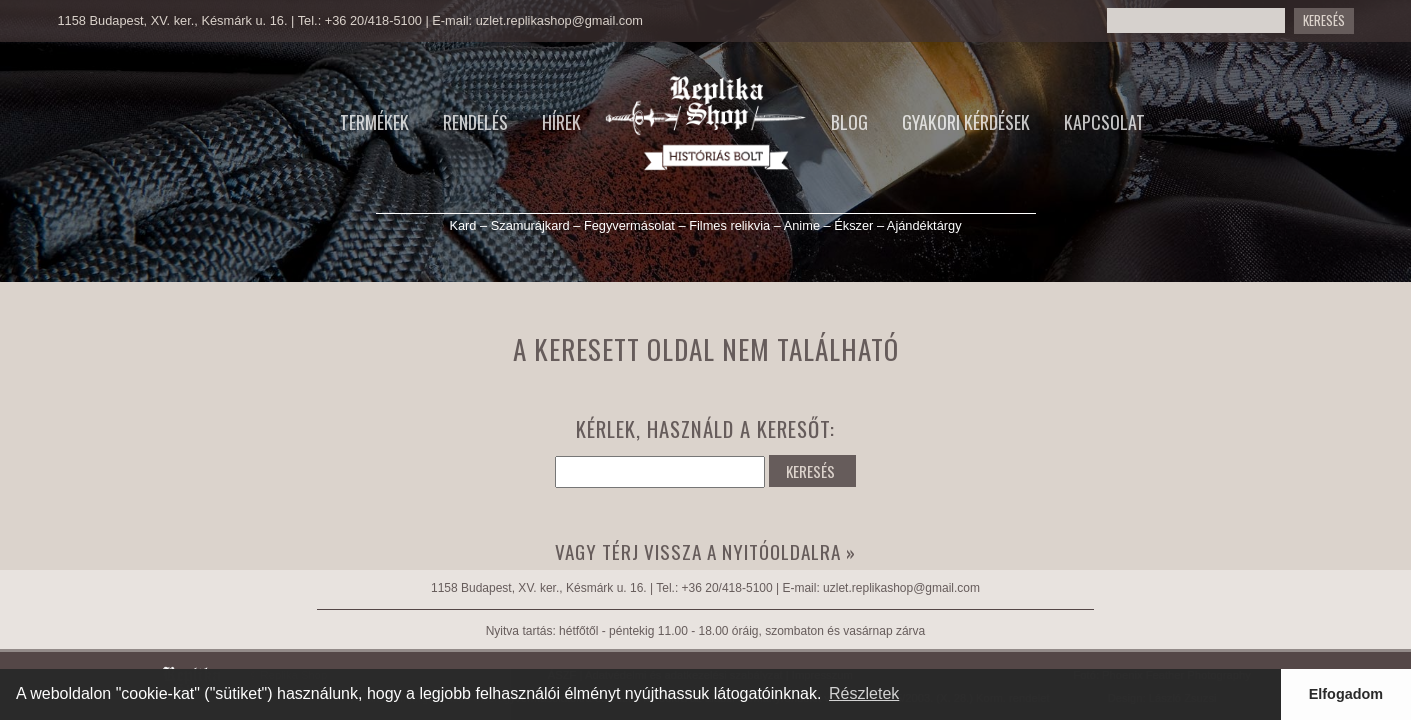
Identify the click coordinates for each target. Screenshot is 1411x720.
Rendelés (475, 122)
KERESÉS (810, 471)
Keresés (1324, 20)
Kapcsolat (1104, 122)
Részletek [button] (864, 693)
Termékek (374, 122)
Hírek (561, 122)
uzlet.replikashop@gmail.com (559, 20)
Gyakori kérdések (966, 122)
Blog (849, 122)
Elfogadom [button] (1346, 694)
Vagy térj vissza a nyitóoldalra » (705, 551)
